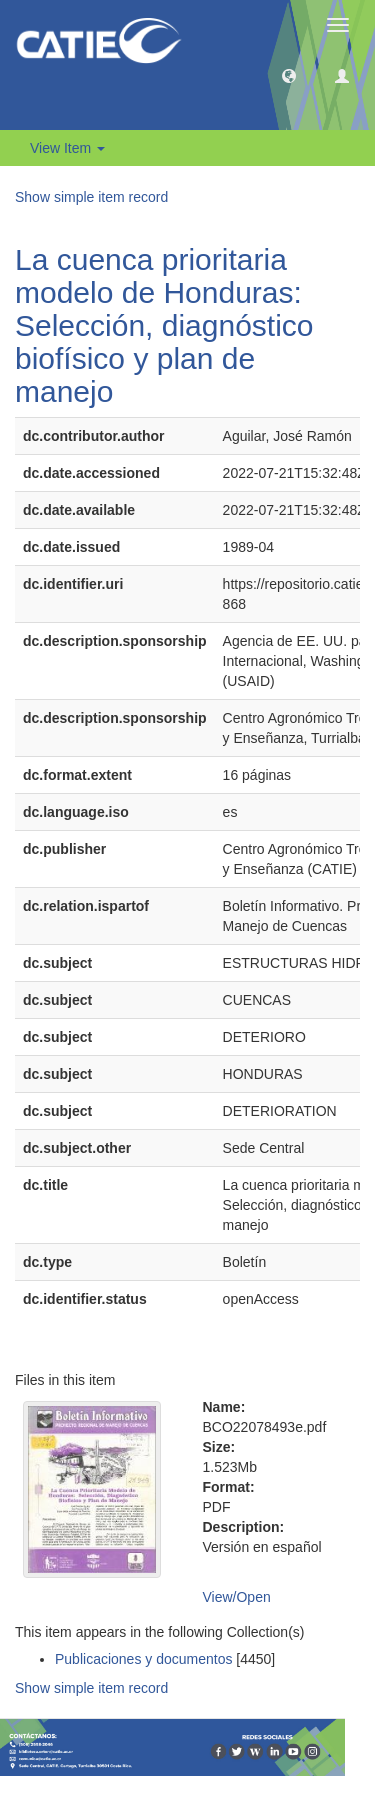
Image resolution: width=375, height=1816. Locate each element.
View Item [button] (67, 148)
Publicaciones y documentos (143, 1659)
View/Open (237, 1597)
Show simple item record (91, 197)
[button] (289, 75)
